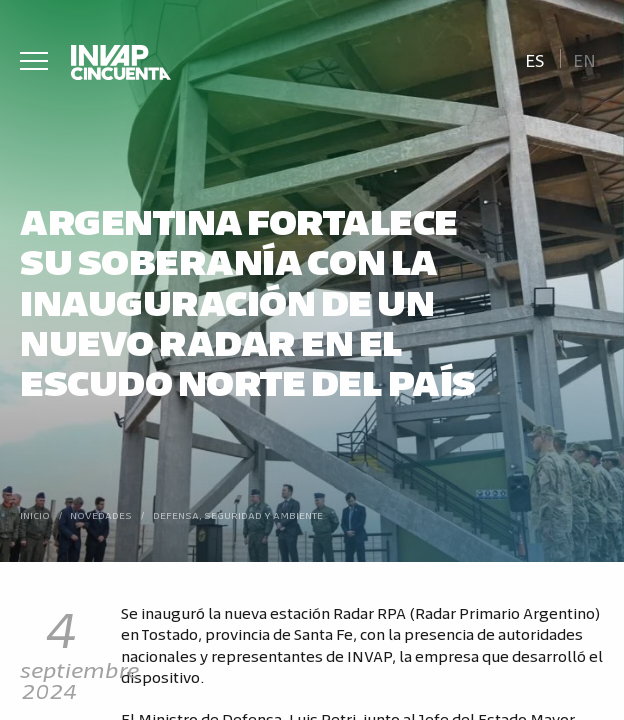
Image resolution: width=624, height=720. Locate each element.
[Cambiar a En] (585, 58)
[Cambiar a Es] (534, 58)
